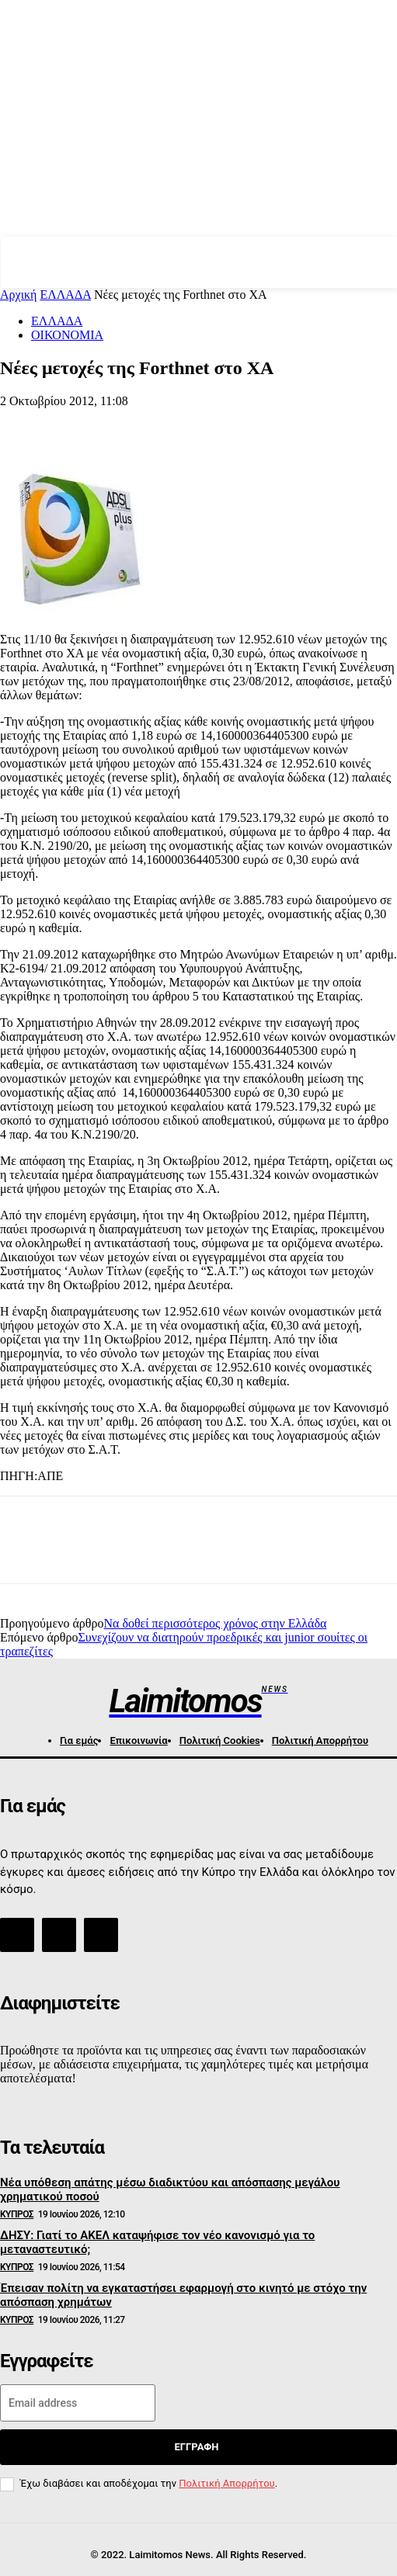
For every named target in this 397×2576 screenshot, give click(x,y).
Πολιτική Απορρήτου (226, 2483)
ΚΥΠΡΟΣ (16, 2214)
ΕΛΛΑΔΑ (65, 294)
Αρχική (18, 294)
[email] (77, 2403)
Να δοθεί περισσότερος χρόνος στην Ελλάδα (214, 1623)
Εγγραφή (197, 2447)
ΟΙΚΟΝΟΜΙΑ (67, 335)
